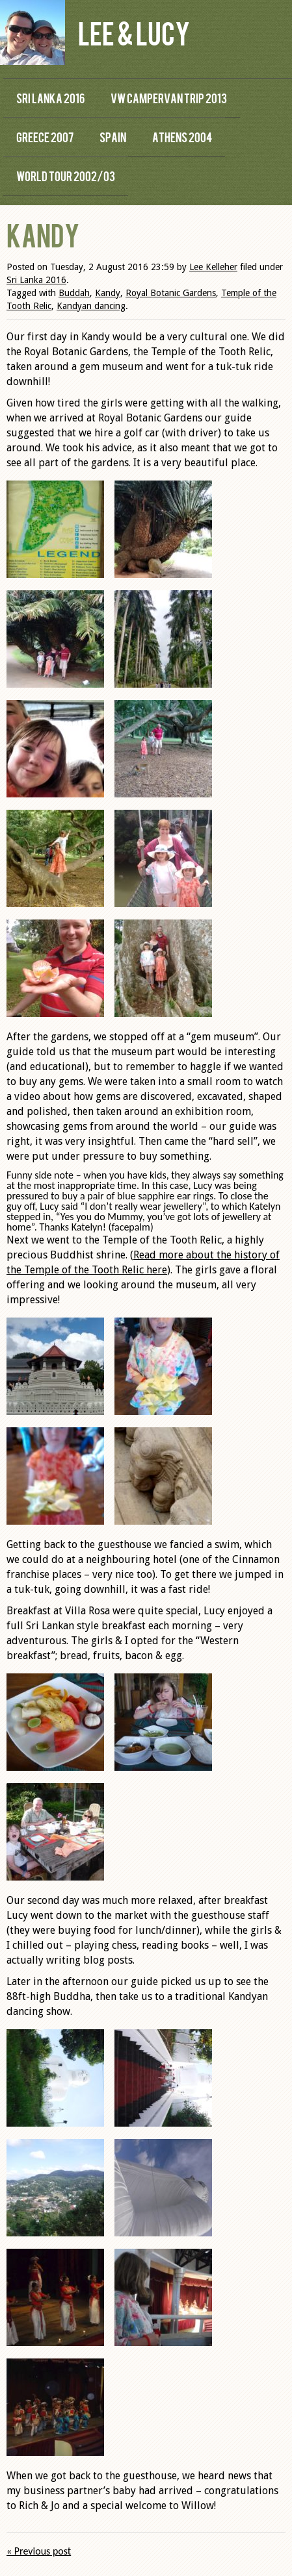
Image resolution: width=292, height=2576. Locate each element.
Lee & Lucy (134, 32)
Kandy (107, 293)
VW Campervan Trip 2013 (169, 97)
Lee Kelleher (213, 267)
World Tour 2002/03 (65, 175)
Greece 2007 (44, 136)
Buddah (74, 293)
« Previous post (39, 2551)
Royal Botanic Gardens (171, 293)
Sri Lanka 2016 (50, 97)
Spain (113, 136)
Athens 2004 (182, 136)
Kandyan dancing (91, 306)
